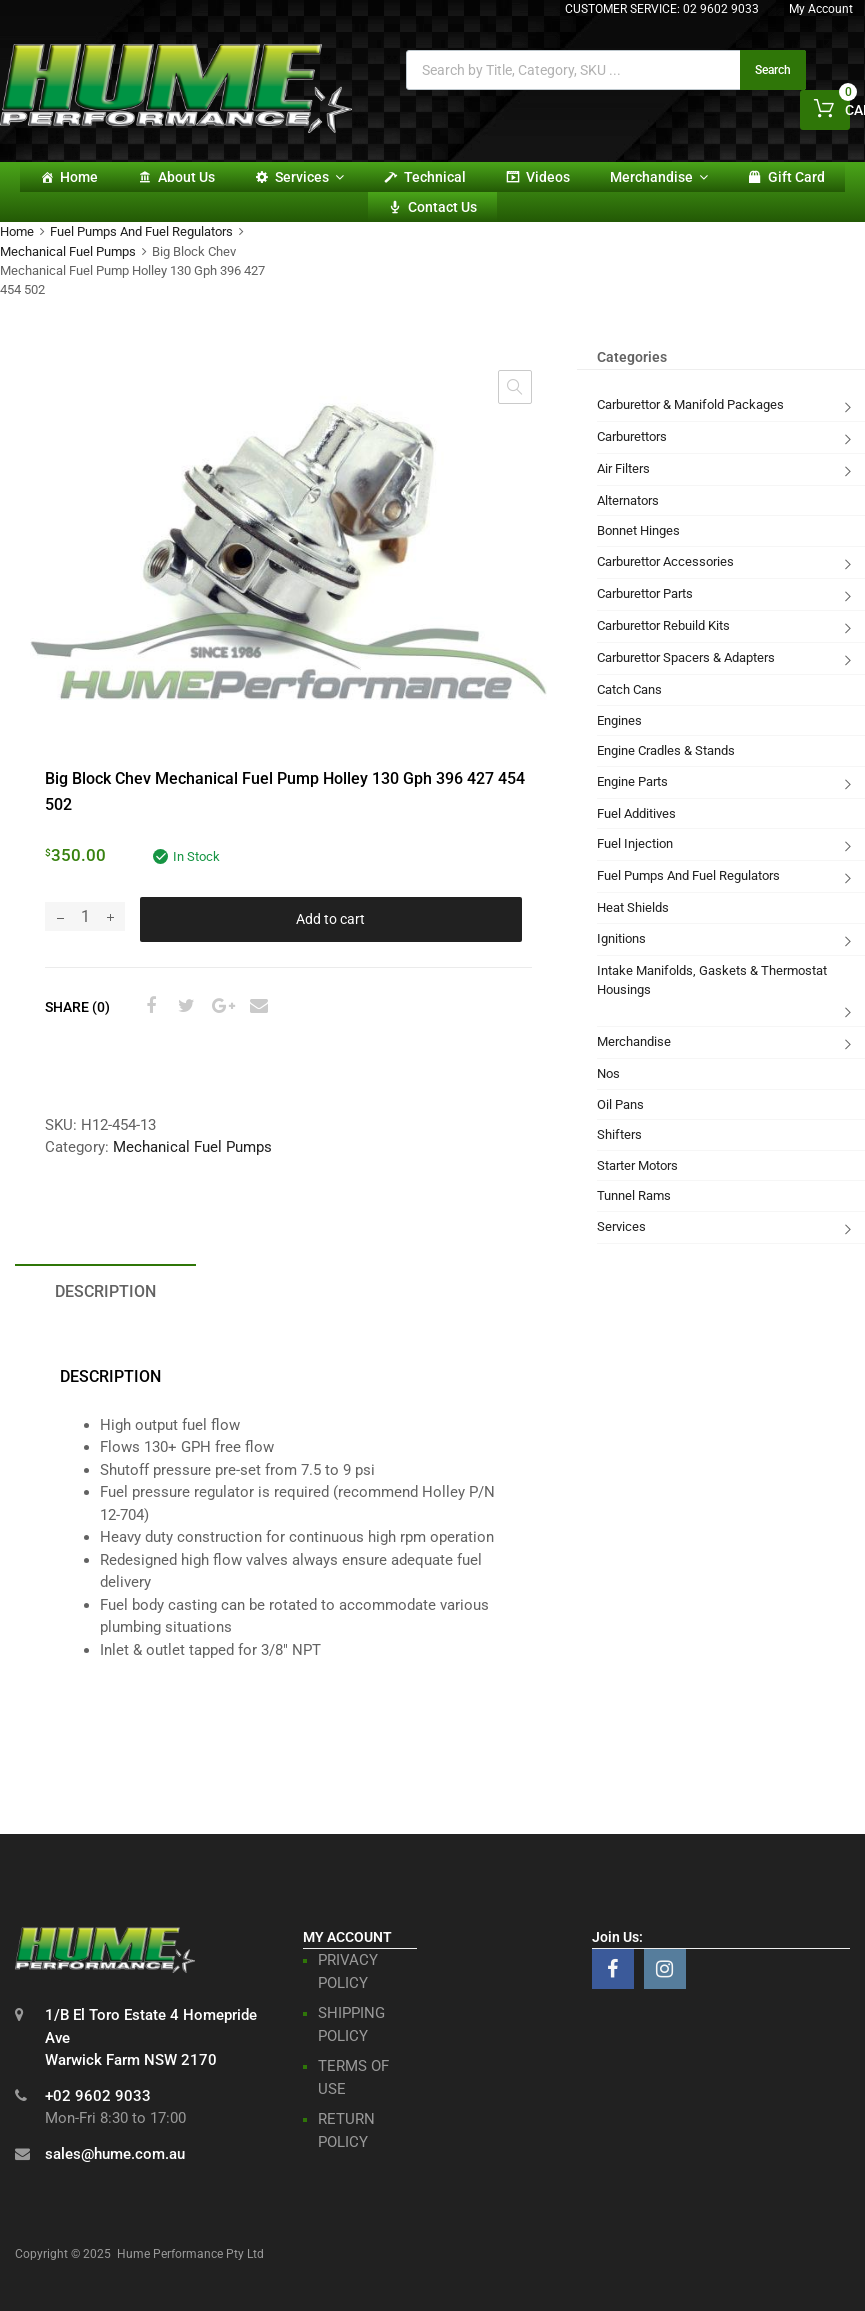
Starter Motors (637, 1165)
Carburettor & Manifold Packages (690, 404)
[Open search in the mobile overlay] (606, 70)
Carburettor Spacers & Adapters (686, 657)
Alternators (628, 500)
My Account (821, 9)
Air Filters (623, 468)
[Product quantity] (85, 916)
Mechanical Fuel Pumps (68, 251)
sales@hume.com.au (115, 2154)
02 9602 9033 (721, 9)
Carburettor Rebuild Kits (663, 625)
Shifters (619, 1134)
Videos (548, 177)
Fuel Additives (636, 813)
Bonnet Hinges (638, 530)
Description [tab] (105, 1291)
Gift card (796, 177)
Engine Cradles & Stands (666, 750)
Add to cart (330, 919)
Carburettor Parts (645, 593)
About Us (186, 177)
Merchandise (659, 177)
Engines (619, 720)
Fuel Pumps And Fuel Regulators (141, 231)
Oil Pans (620, 1104)
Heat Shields (633, 907)
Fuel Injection (635, 843)
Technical (435, 177)
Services (309, 177)
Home (79, 177)
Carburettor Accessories (665, 561)
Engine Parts (632, 781)
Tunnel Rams (634, 1195)
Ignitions (621, 938)
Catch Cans (629, 689)
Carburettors (632, 436)
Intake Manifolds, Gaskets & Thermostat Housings (712, 980)
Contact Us (442, 207)
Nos (608, 1073)
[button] (515, 387)
